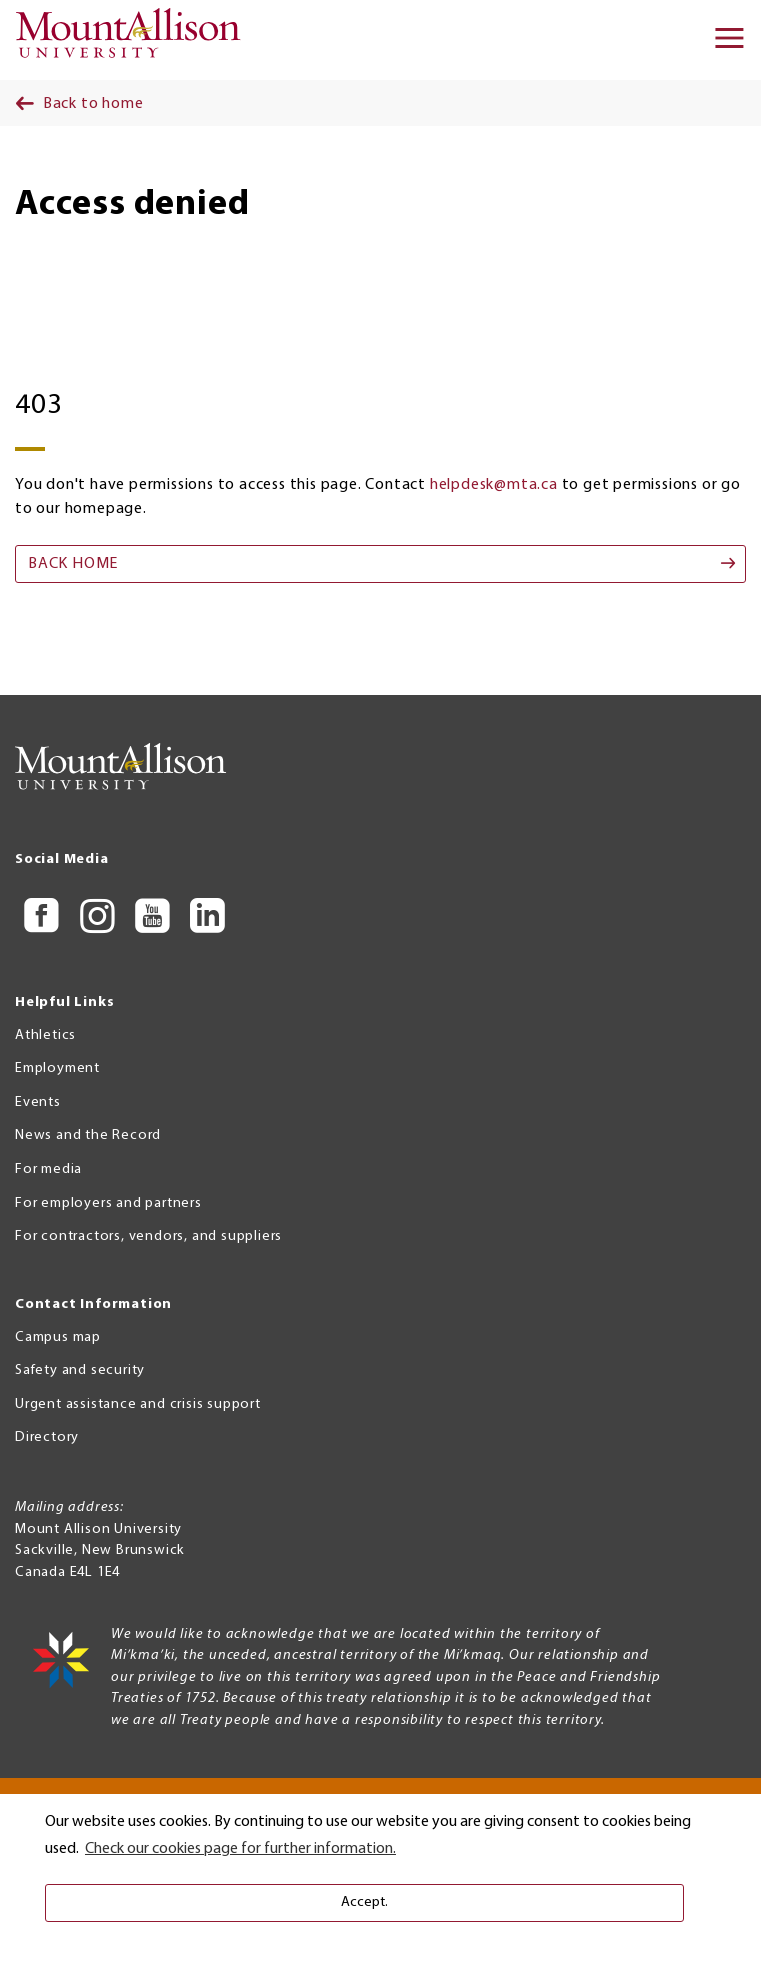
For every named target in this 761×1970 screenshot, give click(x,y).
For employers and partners (108, 1203)
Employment (57, 1068)
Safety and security (80, 1370)
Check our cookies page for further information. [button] (240, 1849)
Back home (73, 564)
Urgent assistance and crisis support (138, 1404)
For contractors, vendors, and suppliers (148, 1236)
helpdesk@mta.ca (494, 485)
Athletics (45, 1035)
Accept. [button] (364, 1902)
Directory (47, 1437)
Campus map (58, 1337)
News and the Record (88, 1135)
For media (48, 1169)
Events (38, 1102)
